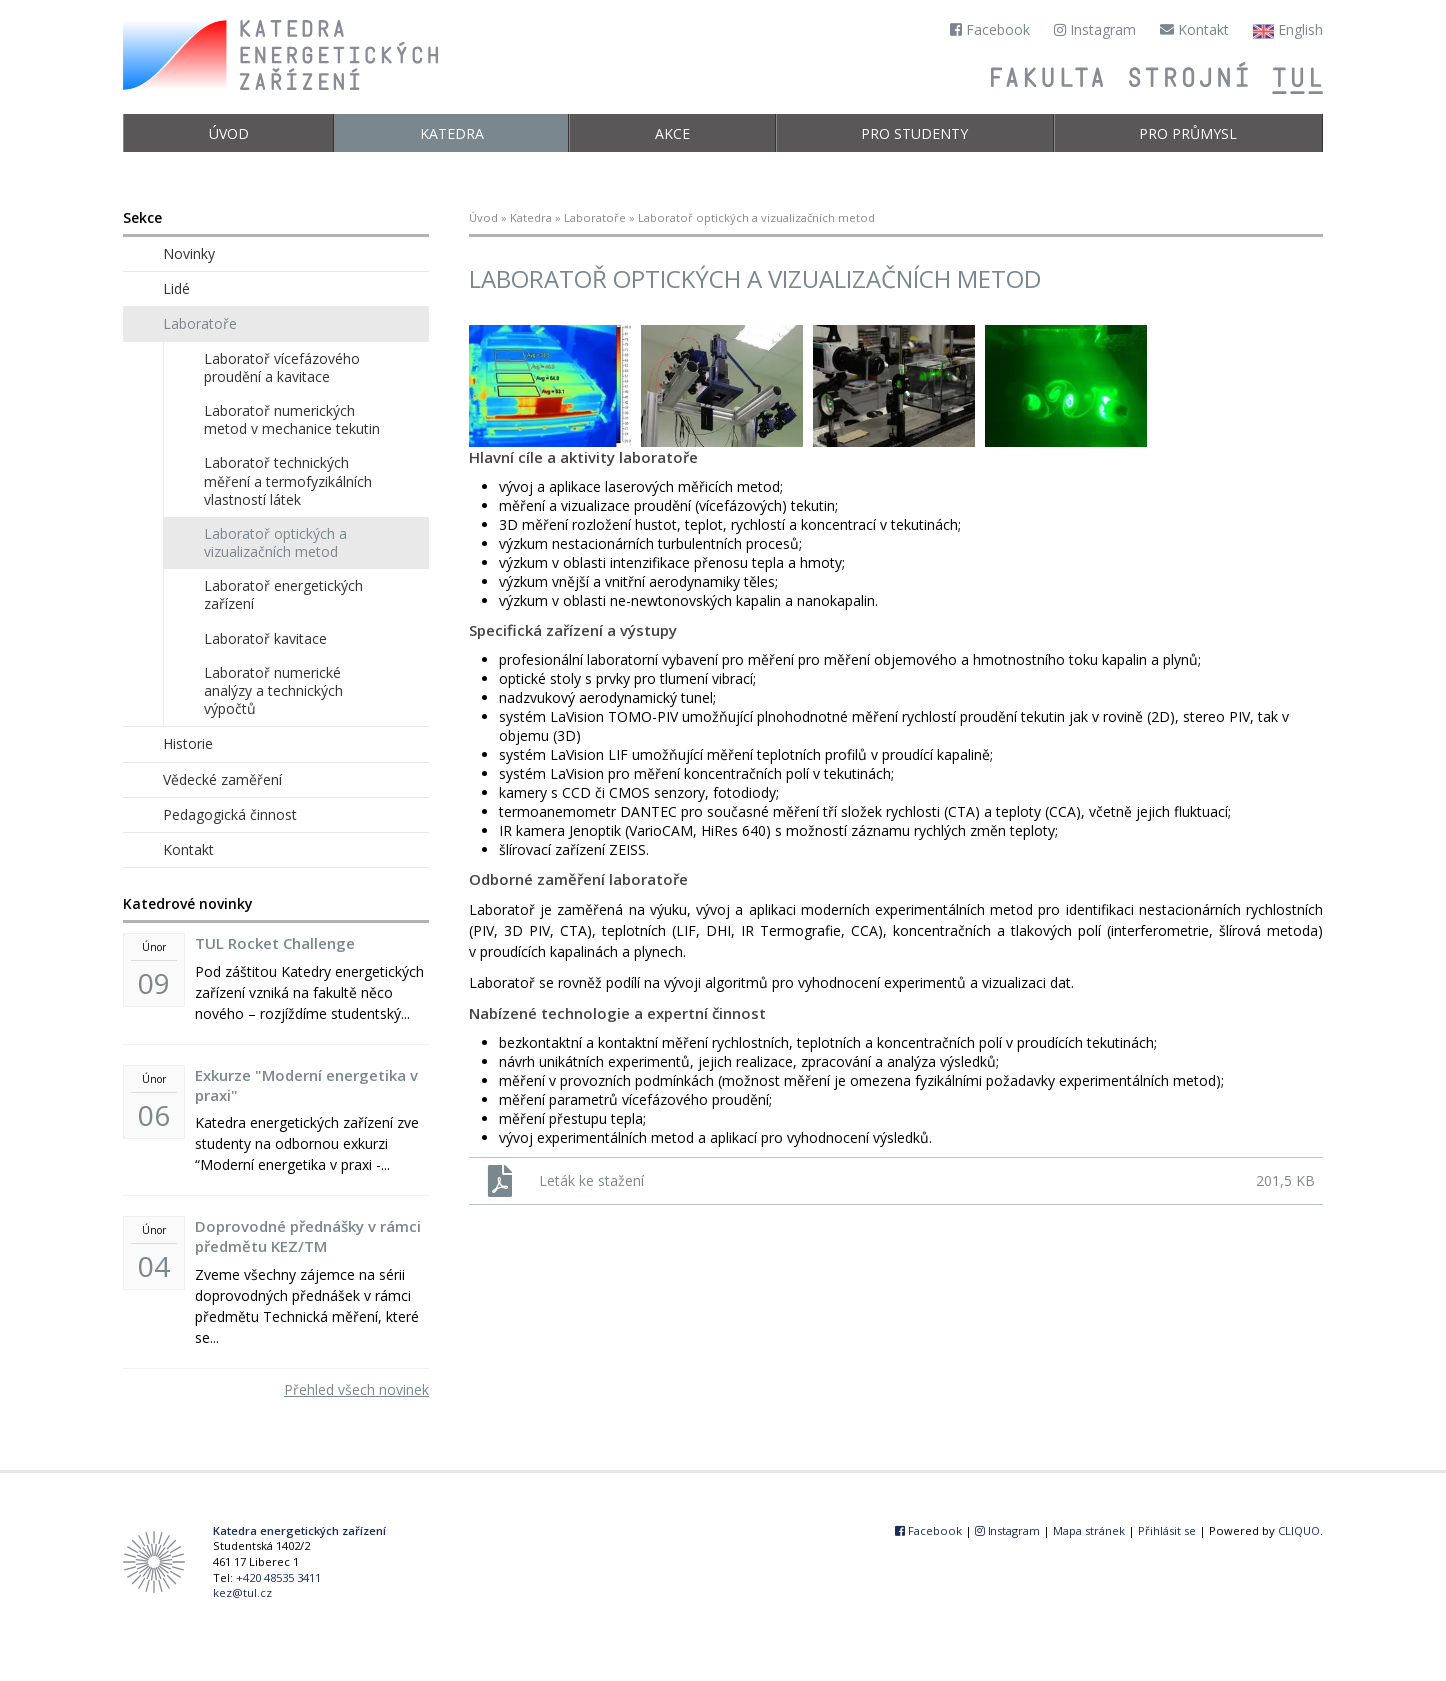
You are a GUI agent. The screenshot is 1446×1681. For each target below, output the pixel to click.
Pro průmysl (1188, 133)
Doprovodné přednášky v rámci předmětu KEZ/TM (308, 1236)
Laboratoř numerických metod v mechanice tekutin (292, 419)
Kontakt (1194, 29)
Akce (672, 133)
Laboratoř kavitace (265, 638)
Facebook (990, 29)
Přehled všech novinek (356, 1389)
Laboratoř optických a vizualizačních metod (275, 542)
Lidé (176, 288)
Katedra (452, 133)
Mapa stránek (1089, 1530)
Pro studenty (914, 133)
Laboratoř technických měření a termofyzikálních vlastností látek (288, 480)
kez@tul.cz (242, 1592)
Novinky (189, 253)
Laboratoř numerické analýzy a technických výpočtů (273, 690)
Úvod (229, 133)
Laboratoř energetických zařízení (283, 594)
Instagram (1095, 29)
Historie (188, 743)
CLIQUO (1299, 1530)
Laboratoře (595, 217)
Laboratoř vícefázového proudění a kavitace (282, 367)
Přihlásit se (1167, 1530)
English (1288, 31)
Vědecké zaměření (222, 779)
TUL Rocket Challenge (275, 943)
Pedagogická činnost (230, 814)
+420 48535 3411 (278, 1577)
